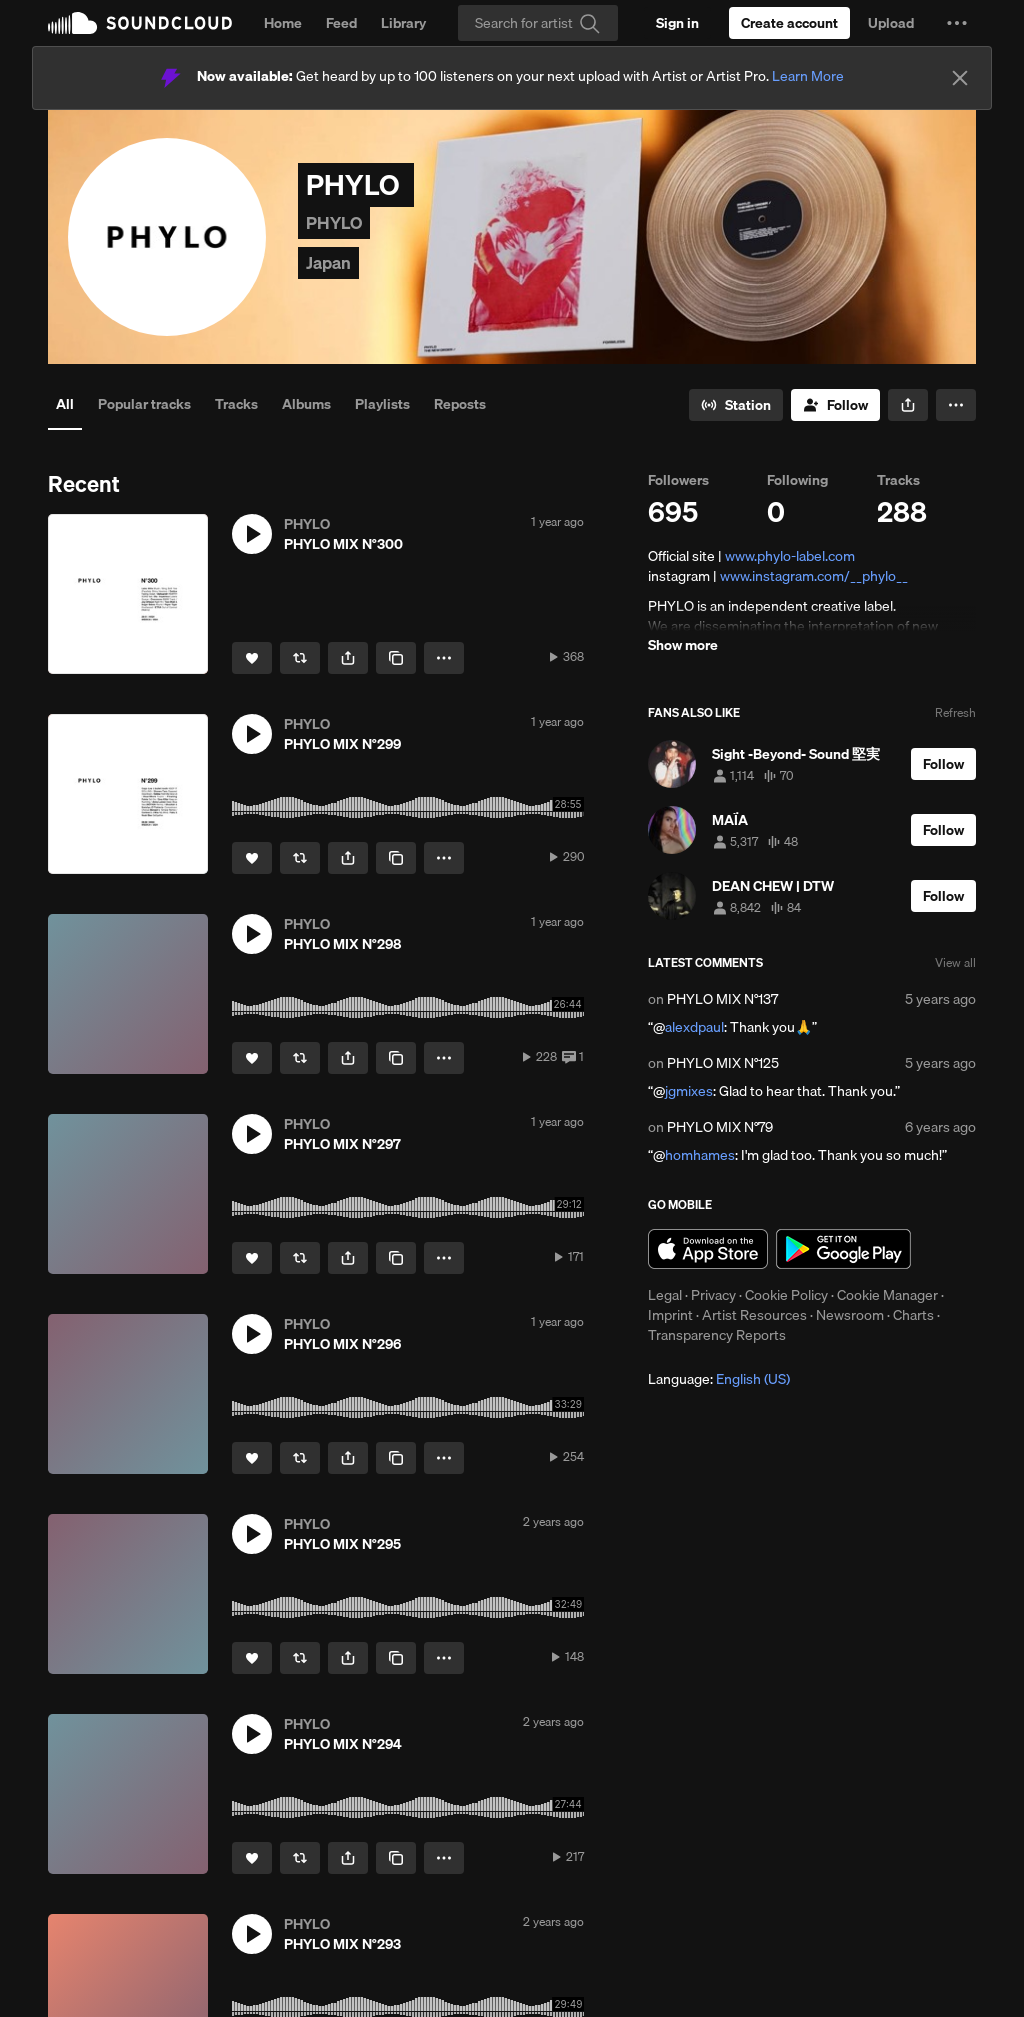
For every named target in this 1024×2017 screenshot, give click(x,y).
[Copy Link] (396, 658)
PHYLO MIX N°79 (720, 1127)
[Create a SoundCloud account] (789, 23)
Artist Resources (754, 1315)
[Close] (960, 78)
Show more (683, 645)
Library (403, 23)
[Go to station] (736, 405)
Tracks (236, 404)
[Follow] (835, 405)
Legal (665, 1295)
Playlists (382, 404)
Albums (306, 404)
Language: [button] (719, 1379)
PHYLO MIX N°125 (723, 1063)
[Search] (538, 23)
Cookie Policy (786, 1295)
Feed (341, 23)
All (65, 404)
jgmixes (689, 1091)
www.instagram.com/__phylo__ (814, 576)
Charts (913, 1315)
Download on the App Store (708, 1249)
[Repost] (300, 658)
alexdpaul (694, 1027)
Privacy (713, 1295)
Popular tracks (144, 404)
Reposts (460, 404)
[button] (957, 23)
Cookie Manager (887, 1295)
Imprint (670, 1315)
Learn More (808, 76)
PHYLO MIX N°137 (722, 999)
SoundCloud (140, 23)
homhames (700, 1155)
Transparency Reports (717, 1335)
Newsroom (850, 1315)
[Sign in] (677, 23)
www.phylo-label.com (790, 556)
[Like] (252, 658)
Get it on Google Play (843, 1249)
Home (283, 23)
